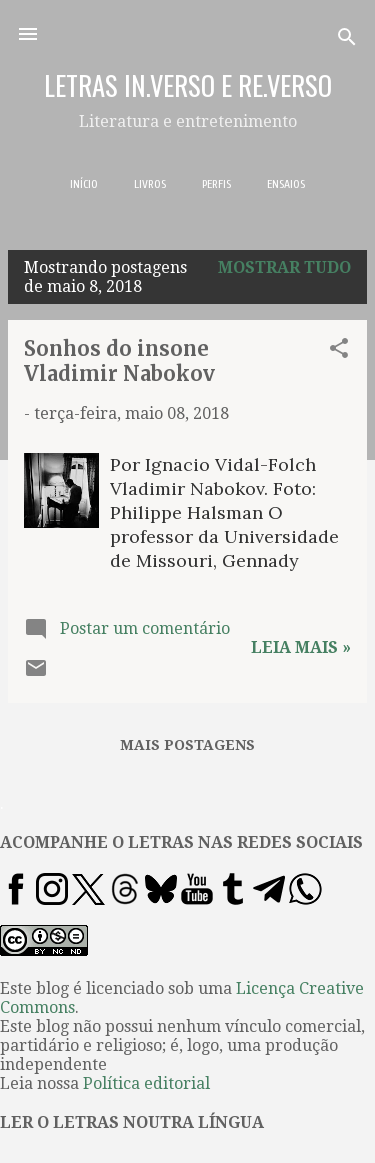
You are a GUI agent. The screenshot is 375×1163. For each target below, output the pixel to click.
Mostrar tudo (284, 267)
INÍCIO (84, 184)
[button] (339, 351)
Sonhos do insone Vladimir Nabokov (119, 361)
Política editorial (146, 1083)
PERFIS (216, 184)
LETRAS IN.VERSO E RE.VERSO (188, 85)
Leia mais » (301, 647)
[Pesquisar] (347, 40)
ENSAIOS (286, 184)
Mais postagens (187, 745)
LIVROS (150, 184)
